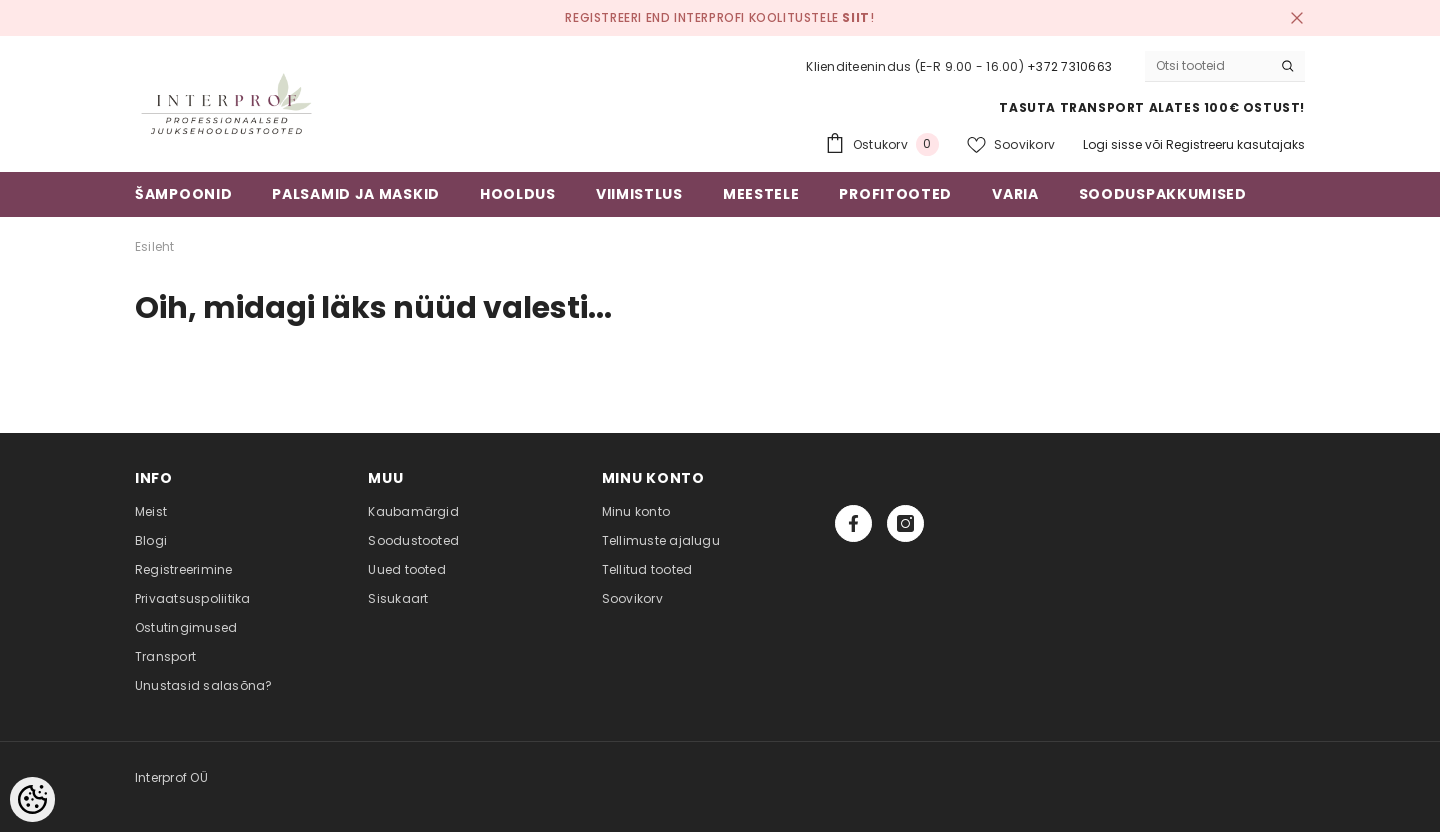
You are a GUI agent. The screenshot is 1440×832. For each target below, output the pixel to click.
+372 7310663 (1069, 66)
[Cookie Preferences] (32, 799)
